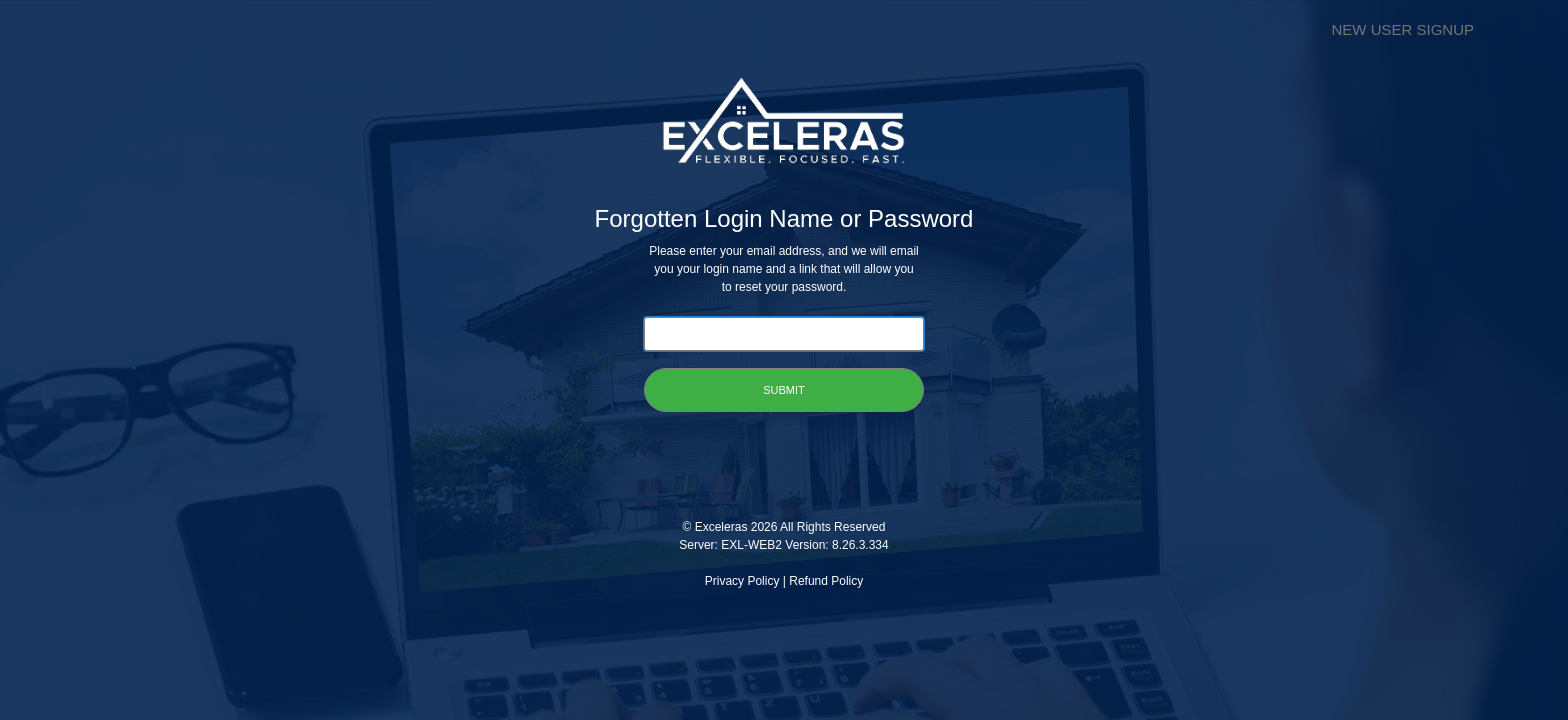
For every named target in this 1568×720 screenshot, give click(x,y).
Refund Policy (826, 581)
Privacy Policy (742, 581)
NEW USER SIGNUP (1402, 29)
